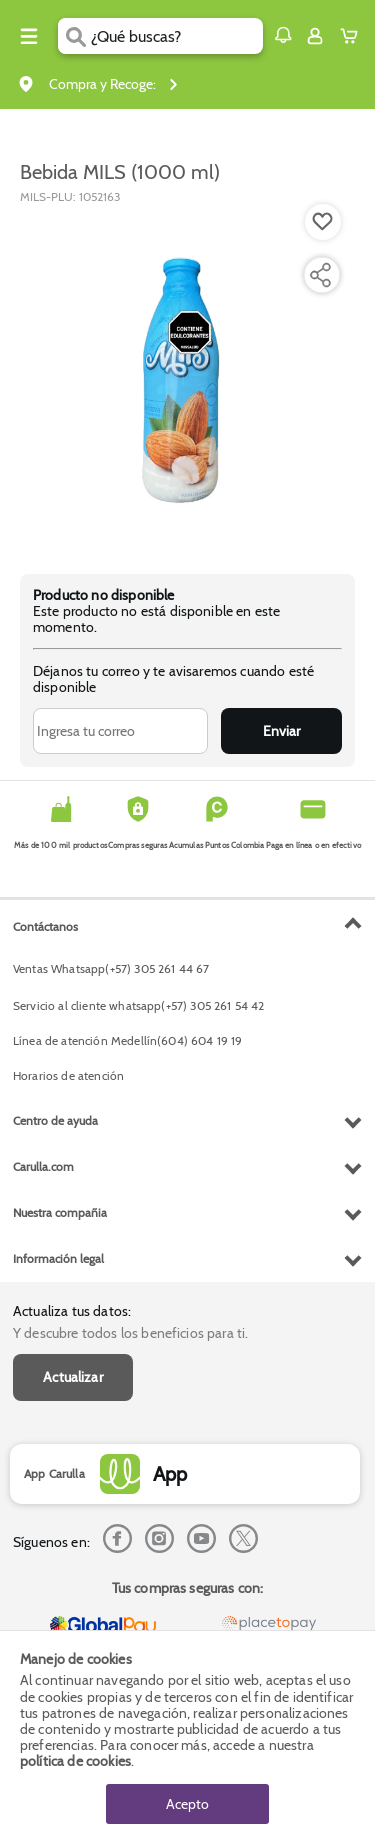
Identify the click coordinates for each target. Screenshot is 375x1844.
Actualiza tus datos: (72, 1311)
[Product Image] (186, 379)
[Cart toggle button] (353, 36)
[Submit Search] (74, 36)
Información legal (58, 1258)
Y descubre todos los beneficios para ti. (130, 1333)
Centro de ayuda (55, 1120)
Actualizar (73, 1377)
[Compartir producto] (320, 275)
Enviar (281, 731)
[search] (176, 36)
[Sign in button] (315, 36)
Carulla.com (43, 1166)
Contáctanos (45, 926)
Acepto (187, 1804)
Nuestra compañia (60, 1212)
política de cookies (75, 1761)
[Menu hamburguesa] (29, 36)
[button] (283, 35)
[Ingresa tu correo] (120, 731)
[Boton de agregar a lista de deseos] (323, 222)
